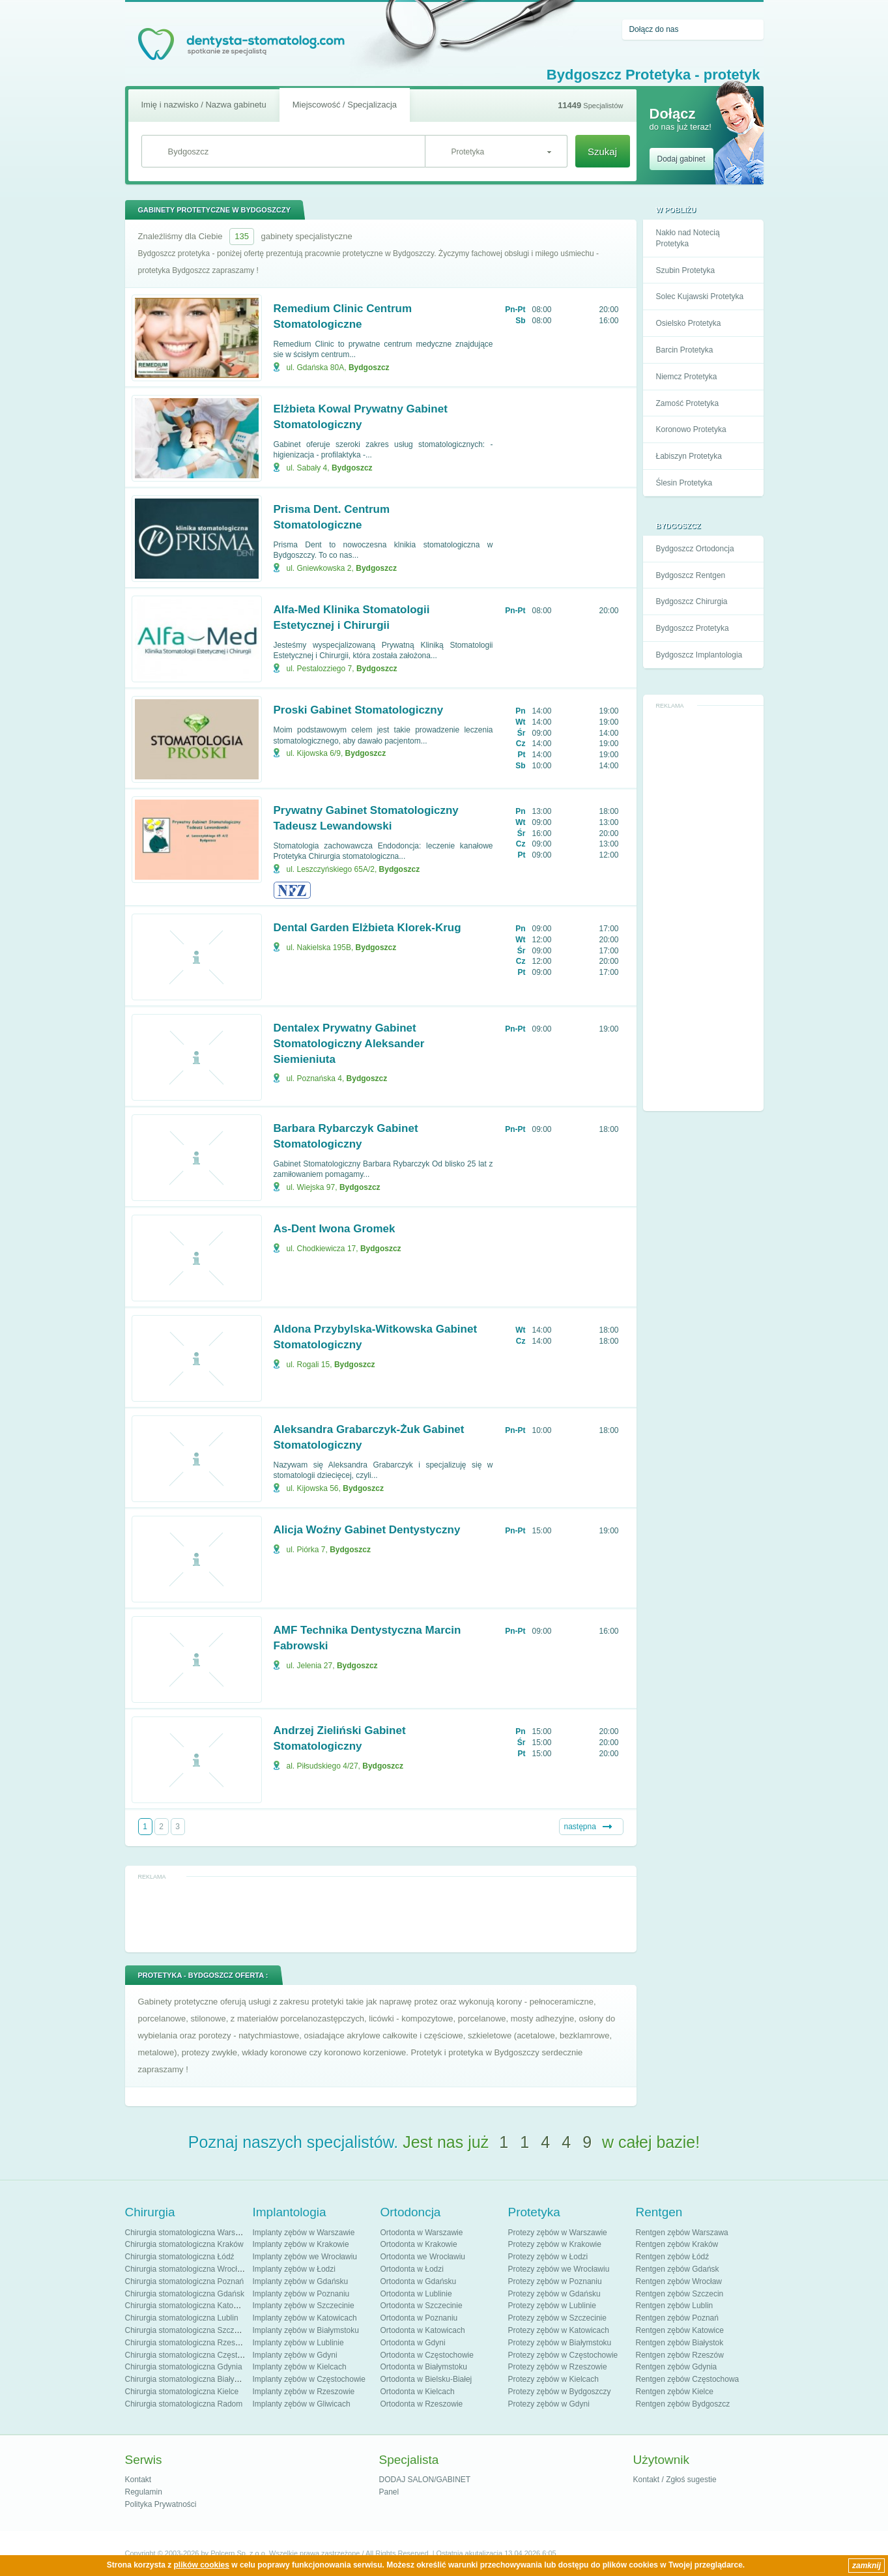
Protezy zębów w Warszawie (557, 2232)
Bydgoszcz (369, 367)
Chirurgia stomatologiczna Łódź (180, 2256)
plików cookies (201, 2564)
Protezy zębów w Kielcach (553, 2379)
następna (580, 1826)
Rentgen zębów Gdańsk (677, 2269)
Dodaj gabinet (681, 159)
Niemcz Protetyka (686, 376)
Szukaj (602, 151)
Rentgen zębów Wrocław (679, 2281)
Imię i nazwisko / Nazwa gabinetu (203, 104)
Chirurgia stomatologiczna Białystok (187, 2379)
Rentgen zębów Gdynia (676, 2366)
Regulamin (143, 2491)
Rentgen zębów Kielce (674, 2391)
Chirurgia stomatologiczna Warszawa (189, 2232)
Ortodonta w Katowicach (422, 2330)
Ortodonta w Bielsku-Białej (426, 2379)
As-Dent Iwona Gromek (334, 1229)
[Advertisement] (703, 908)
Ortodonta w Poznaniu (419, 2318)
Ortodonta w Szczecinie (421, 2305)
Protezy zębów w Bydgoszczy (559, 2391)
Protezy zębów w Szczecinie (557, 2318)
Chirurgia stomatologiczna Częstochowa (195, 2355)
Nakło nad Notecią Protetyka (688, 238)
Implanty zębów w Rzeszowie (304, 2391)
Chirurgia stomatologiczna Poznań (184, 2281)
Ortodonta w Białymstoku (423, 2366)
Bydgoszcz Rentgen (691, 575)
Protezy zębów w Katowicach (558, 2330)
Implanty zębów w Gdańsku (301, 2281)
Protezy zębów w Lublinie (552, 2305)
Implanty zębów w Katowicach (305, 2318)
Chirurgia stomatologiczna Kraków (184, 2244)
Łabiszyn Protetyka (689, 456)
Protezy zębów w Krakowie (554, 2244)
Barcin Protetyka (684, 350)
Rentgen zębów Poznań (677, 2318)
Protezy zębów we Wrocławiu (559, 2269)
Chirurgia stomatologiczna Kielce (182, 2391)
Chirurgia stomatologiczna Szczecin (187, 2330)
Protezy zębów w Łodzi (548, 2256)
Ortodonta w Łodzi (412, 2269)
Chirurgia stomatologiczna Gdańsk (184, 2293)
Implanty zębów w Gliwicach (302, 2404)
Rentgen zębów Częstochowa (687, 2379)
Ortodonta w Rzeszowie (421, 2404)
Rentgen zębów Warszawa (682, 2232)
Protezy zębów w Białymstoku (560, 2342)
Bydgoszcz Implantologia (699, 654)
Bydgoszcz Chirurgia (692, 601)
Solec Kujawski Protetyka (700, 296)
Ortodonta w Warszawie (421, 2232)
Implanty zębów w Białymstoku (306, 2330)
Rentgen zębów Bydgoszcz (683, 2404)
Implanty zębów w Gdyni (295, 2355)
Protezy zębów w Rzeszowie (557, 2366)
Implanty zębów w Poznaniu (301, 2293)
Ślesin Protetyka (684, 482)
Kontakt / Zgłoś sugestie (675, 2479)
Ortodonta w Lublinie (416, 2293)
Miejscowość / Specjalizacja (345, 104)
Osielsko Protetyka (688, 323)
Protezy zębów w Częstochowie (563, 2355)
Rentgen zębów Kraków (677, 2244)
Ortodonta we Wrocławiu (423, 2256)
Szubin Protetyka (685, 270)
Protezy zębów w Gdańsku (554, 2293)
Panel (389, 2491)
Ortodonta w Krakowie (418, 2244)
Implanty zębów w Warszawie (304, 2232)
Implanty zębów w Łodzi (294, 2269)
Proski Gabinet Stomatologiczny (359, 710)
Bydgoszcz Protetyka (692, 628)
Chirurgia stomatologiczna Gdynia (183, 2366)
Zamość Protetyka (687, 403)
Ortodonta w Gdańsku (418, 2281)
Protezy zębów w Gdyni (549, 2404)
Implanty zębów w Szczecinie (303, 2305)
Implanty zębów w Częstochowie (309, 2379)
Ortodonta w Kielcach (417, 2391)
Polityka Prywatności (161, 2504)
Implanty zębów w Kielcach (300, 2366)
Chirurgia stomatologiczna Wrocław (186, 2269)
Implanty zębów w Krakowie (301, 2244)
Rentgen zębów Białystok (680, 2342)
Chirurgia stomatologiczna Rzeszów (187, 2342)
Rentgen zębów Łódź (672, 2256)
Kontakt (138, 2479)
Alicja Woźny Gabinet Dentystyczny (367, 1530)
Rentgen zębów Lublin (674, 2305)
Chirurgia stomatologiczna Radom (184, 2404)
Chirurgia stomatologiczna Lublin (181, 2318)
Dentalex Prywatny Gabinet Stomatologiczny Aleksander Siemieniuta (349, 1043)
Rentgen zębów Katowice (680, 2330)
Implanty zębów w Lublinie (298, 2342)
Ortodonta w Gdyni (413, 2342)
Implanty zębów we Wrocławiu (305, 2256)
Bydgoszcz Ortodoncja (695, 548)
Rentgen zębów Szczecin (680, 2293)
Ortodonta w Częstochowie (427, 2355)
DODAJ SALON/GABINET (425, 2479)
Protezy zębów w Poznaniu (555, 2281)
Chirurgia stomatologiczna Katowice (187, 2305)
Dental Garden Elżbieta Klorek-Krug (367, 927)
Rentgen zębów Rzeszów (680, 2355)
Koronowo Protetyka (691, 429)
